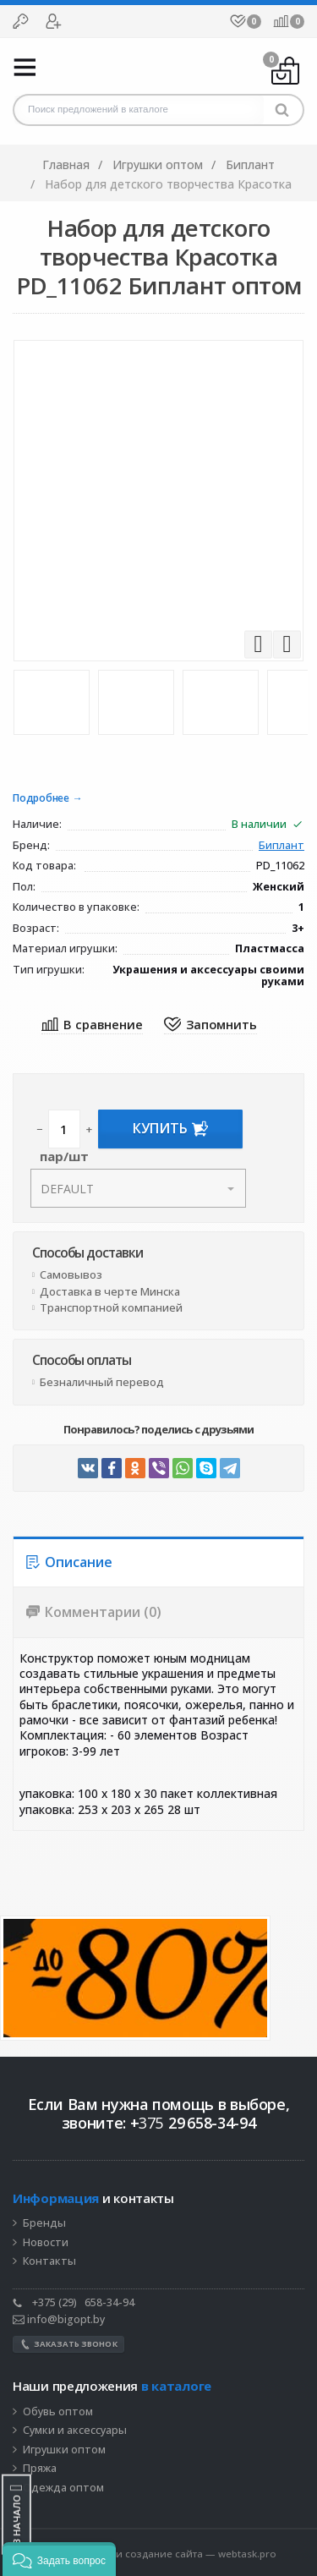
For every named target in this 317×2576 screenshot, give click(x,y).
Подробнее (41, 798)
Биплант (281, 846)
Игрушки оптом (64, 2450)
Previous (258, 644)
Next (287, 644)
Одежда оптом (63, 2488)
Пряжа (40, 2468)
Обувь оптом (58, 2412)
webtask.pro (247, 2553)
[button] (59, 2559)
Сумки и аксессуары (75, 2430)
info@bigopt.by (59, 2319)
